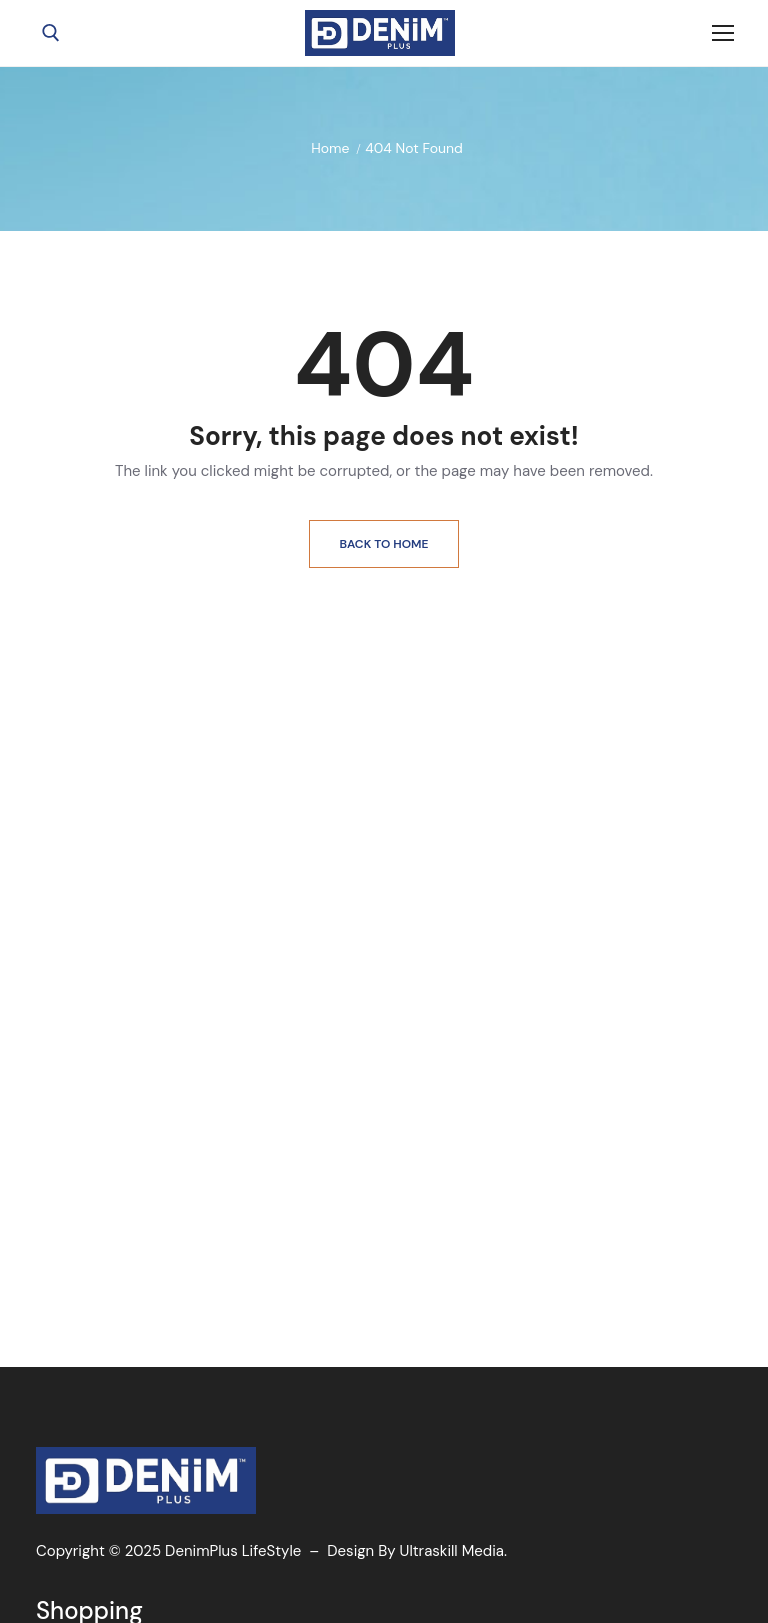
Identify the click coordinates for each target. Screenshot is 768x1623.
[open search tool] (51, 33)
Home (330, 148)
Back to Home (384, 544)
